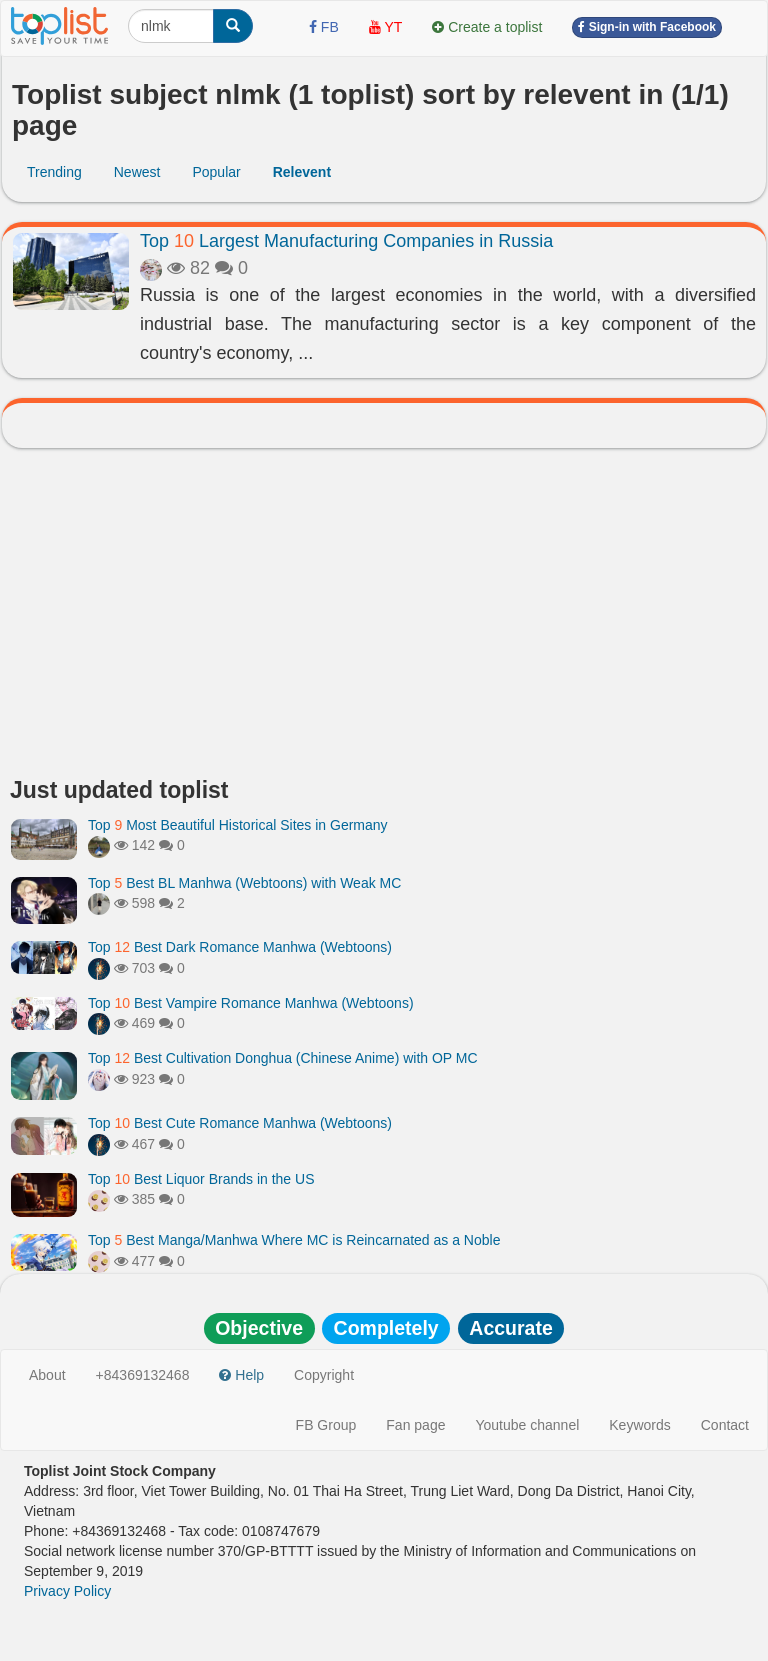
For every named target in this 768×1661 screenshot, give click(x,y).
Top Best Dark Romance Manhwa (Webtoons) (240, 947)
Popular (216, 172)
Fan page (415, 1425)
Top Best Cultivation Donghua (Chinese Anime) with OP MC (283, 1058)
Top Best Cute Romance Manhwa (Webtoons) (240, 1123)
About (47, 1375)
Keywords (639, 1425)
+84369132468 (143, 1375)
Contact (725, 1425)
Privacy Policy (67, 1591)
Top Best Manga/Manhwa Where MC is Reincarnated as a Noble (294, 1240)
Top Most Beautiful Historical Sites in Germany (238, 825)
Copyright (324, 1375)
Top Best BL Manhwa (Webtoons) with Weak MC (244, 883)
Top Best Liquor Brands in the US (201, 1179)
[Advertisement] (384, 618)
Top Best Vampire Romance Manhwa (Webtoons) (251, 1003)
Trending (54, 172)
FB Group (326, 1425)
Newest (137, 172)
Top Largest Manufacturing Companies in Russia (346, 241)
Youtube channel (527, 1425)
